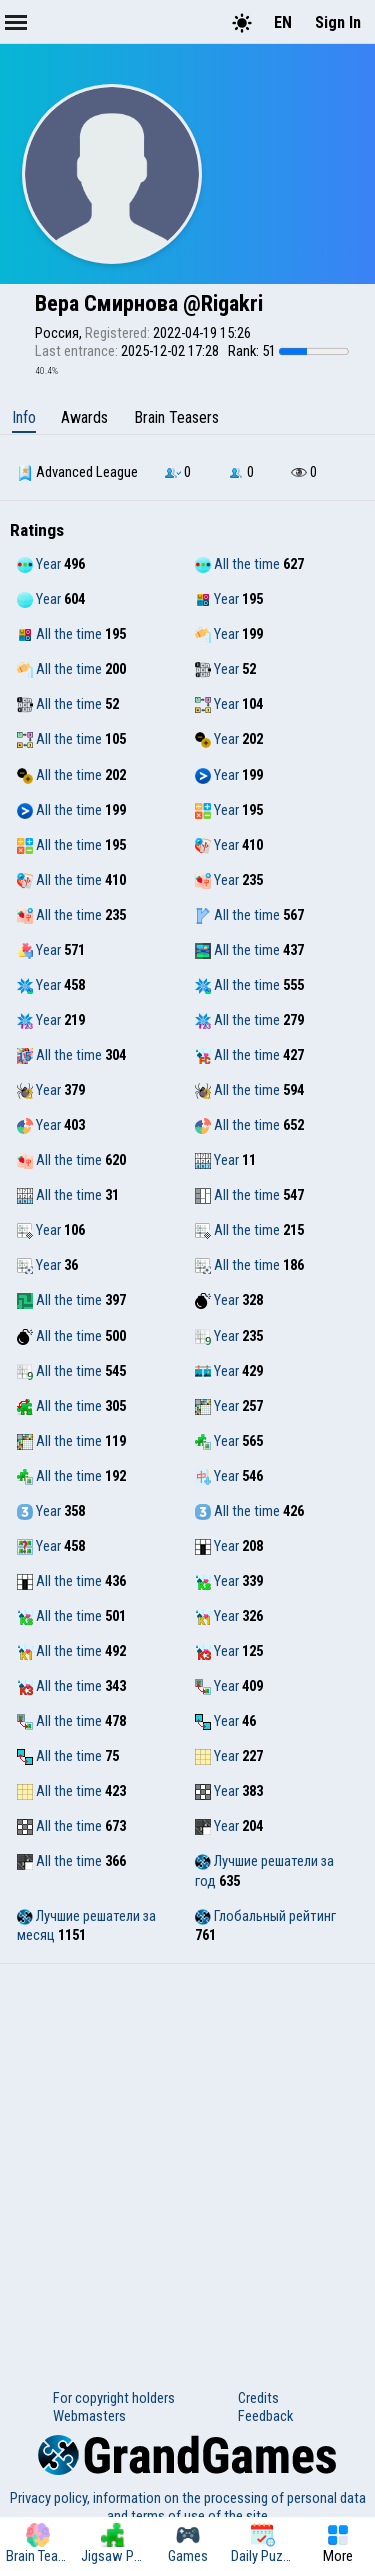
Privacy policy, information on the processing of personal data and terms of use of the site (188, 2507)
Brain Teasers (176, 417)
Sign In (338, 22)
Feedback (265, 2416)
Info (24, 417)
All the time (237, 564)
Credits (258, 2398)
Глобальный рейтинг (265, 1916)
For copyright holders (114, 2398)
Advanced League (77, 472)
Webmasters (89, 2416)
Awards (84, 417)
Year (39, 564)
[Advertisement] (187, 2161)
